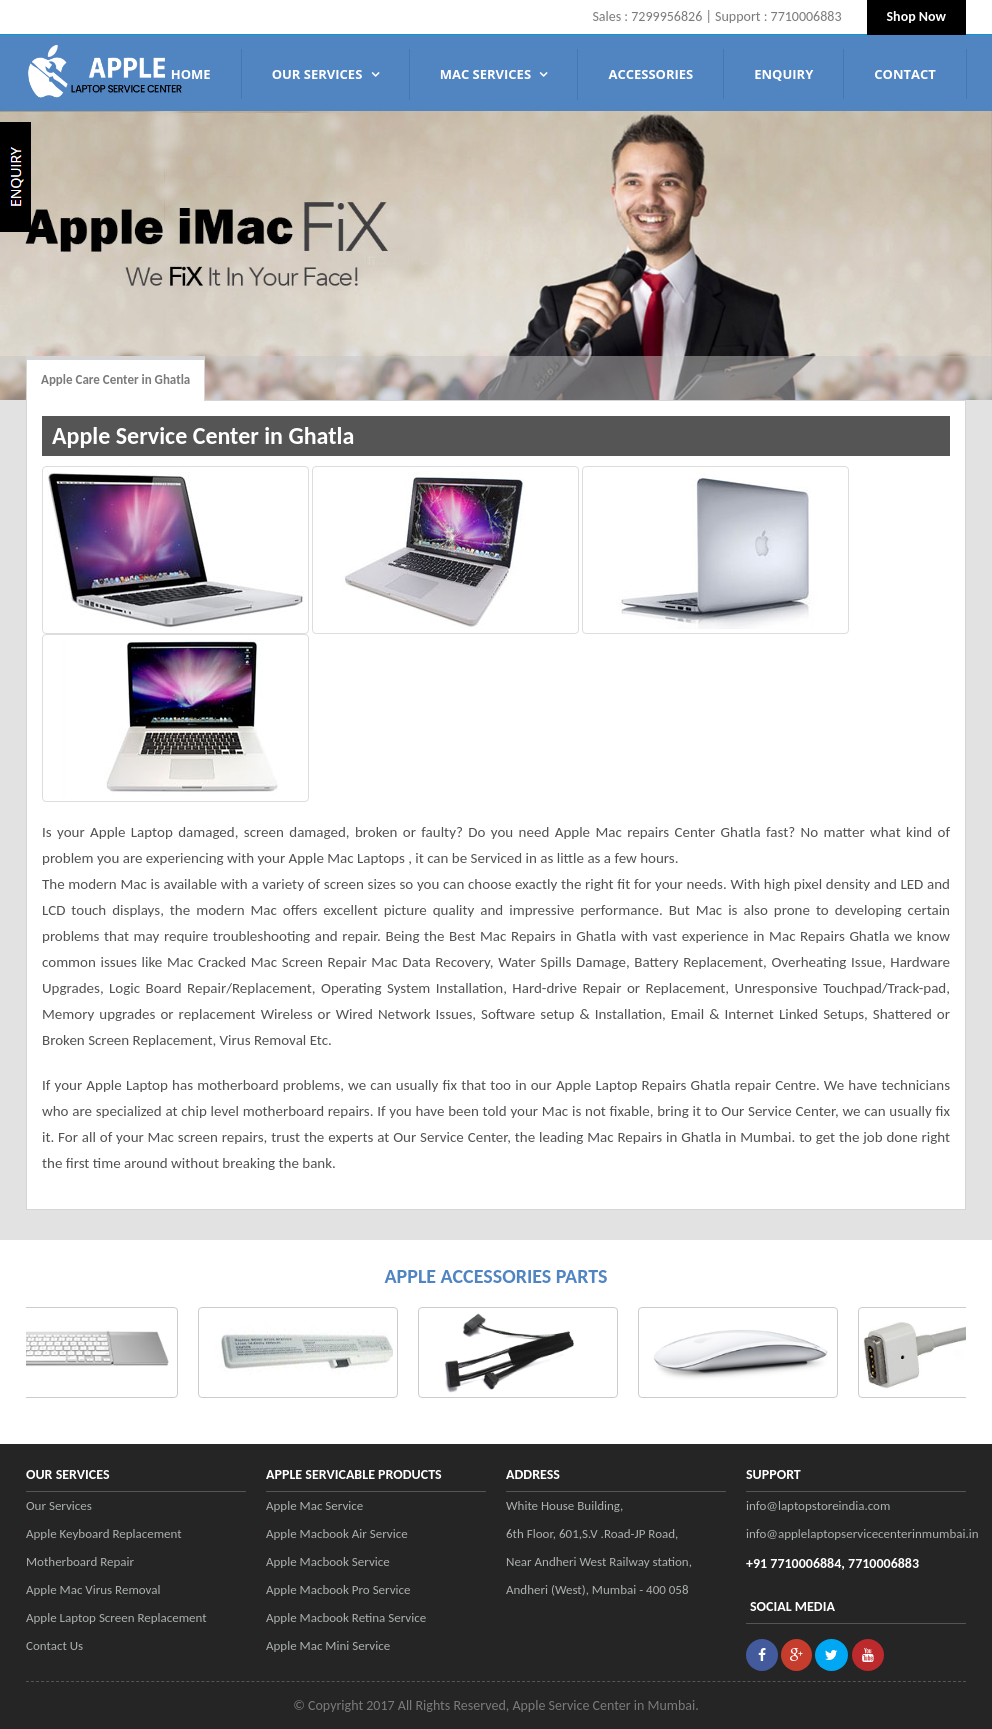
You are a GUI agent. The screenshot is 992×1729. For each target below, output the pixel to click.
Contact (905, 74)
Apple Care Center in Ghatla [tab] (115, 379)
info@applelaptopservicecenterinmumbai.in (856, 1533)
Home (191, 74)
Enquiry (783, 74)
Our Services (325, 74)
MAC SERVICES (494, 74)
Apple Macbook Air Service (337, 1533)
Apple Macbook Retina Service (346, 1617)
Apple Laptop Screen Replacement (116, 1617)
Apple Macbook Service (328, 1561)
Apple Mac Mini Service (328, 1645)
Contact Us (54, 1645)
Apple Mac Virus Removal (93, 1589)
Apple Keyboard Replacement (104, 1533)
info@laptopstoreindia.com (818, 1505)
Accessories (650, 74)
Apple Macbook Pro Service (338, 1589)
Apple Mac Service (314, 1505)
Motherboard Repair (80, 1561)
